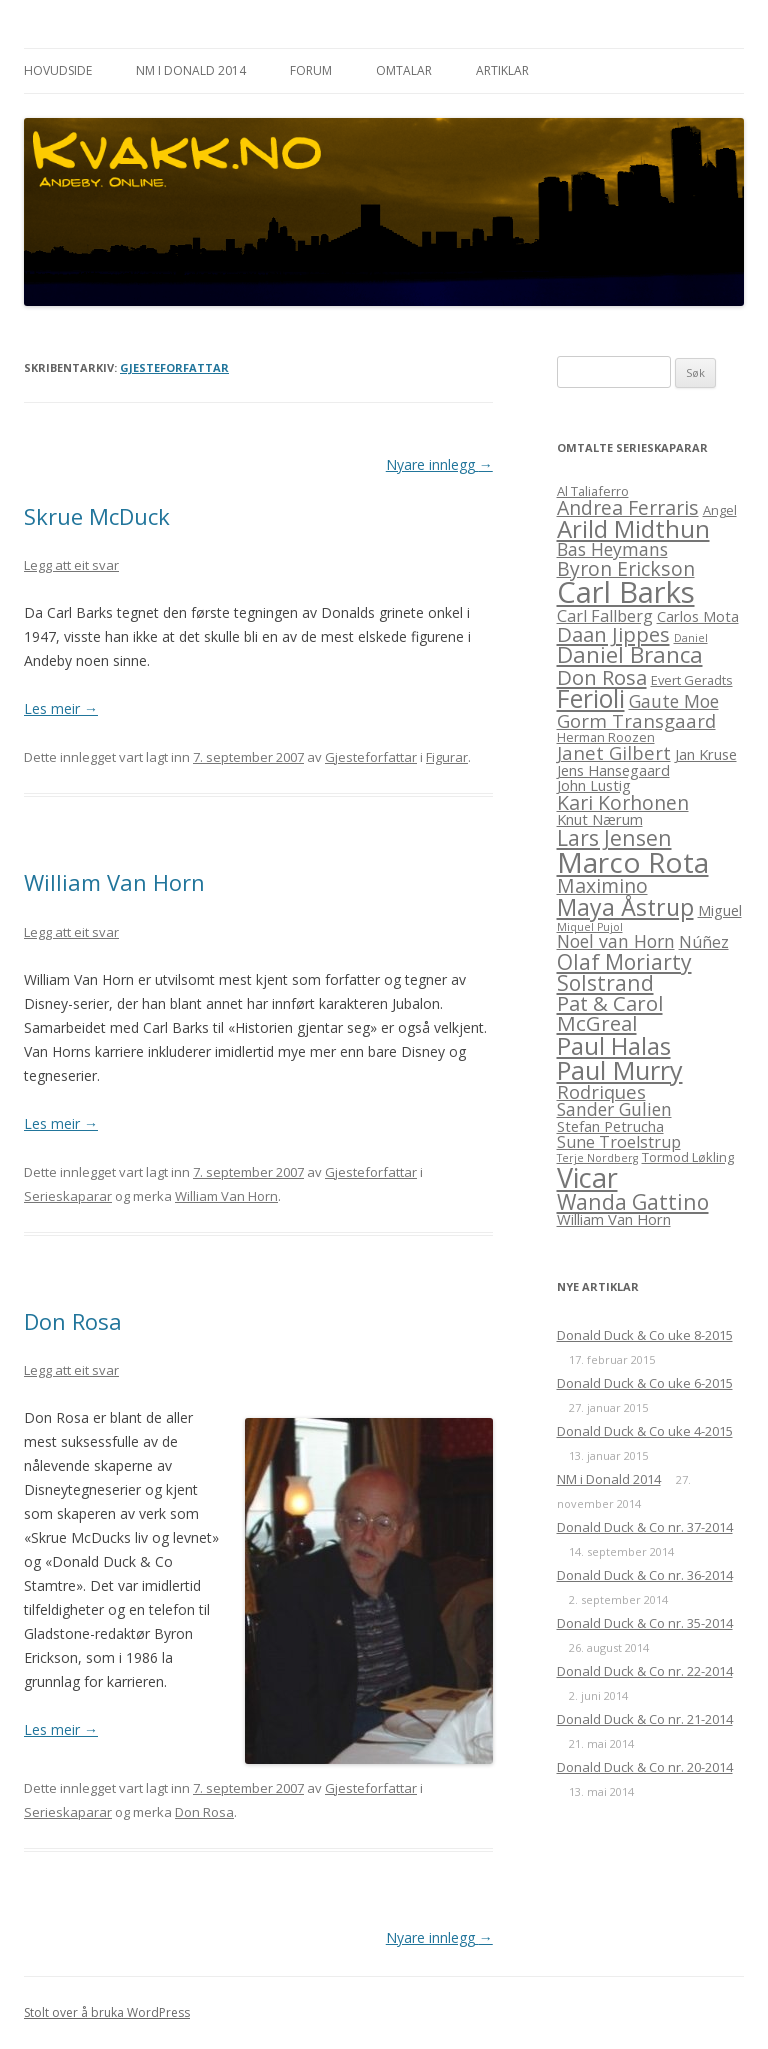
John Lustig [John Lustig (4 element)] (594, 785)
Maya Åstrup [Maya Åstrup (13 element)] (625, 907)
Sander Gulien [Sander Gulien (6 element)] (614, 1109)
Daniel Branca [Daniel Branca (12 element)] (630, 654)
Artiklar (502, 70)
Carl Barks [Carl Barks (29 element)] (626, 592)
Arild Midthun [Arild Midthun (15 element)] (633, 528)
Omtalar (404, 70)
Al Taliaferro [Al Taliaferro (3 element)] (593, 491)
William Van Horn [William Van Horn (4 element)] (614, 1219)
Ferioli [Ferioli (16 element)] (591, 698)
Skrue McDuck (97, 516)
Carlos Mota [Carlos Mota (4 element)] (698, 616)
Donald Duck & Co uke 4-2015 (645, 1431)
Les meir (61, 708)
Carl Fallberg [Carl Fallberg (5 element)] (605, 616)
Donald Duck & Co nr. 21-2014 (645, 1719)
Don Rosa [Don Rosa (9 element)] (602, 677)
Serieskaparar (68, 1196)
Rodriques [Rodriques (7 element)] (601, 1091)
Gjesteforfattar (174, 367)
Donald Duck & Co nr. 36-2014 (645, 1575)
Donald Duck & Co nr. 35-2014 (645, 1623)
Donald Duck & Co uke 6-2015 (645, 1383)
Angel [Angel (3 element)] (720, 510)
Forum (311, 70)
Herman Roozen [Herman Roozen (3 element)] (606, 737)
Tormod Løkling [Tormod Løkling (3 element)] (688, 1157)
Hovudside (58, 70)
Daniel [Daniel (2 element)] (691, 638)
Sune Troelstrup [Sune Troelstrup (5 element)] (619, 1142)
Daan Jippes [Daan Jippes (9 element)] (613, 634)
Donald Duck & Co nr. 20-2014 (645, 1767)
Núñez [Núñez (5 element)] (704, 942)
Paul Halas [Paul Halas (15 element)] (614, 1045)
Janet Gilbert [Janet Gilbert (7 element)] (614, 752)
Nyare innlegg (439, 464)
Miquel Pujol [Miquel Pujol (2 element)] (590, 927)
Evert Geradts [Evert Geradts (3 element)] (692, 680)
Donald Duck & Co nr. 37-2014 (645, 1527)
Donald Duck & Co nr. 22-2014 (645, 1671)
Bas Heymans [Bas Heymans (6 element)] (612, 549)
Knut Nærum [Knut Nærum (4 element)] (600, 819)
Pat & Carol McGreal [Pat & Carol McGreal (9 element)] (610, 1013)
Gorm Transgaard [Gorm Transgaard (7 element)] (636, 720)
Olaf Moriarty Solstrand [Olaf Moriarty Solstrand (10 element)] (624, 972)
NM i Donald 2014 (191, 70)
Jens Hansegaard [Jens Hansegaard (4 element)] (613, 770)
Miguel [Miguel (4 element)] (720, 910)
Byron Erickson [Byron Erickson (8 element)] (626, 568)
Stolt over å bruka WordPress (107, 2012)
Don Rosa (73, 1321)
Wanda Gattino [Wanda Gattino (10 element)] (633, 1201)
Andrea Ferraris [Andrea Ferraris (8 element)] (628, 507)
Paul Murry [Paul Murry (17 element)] (620, 1070)
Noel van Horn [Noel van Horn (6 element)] (616, 941)
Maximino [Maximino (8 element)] (602, 885)
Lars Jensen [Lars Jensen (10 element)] (614, 837)
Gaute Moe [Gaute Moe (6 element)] (674, 701)
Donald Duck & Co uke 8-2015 (645, 1335)
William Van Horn (114, 882)
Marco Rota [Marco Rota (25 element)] (633, 862)
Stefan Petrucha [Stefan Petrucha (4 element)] (610, 1126)
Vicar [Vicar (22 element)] (587, 1177)
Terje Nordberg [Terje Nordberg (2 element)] (597, 1158)
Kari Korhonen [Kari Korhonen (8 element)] (623, 802)
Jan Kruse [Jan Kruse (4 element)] (706, 754)
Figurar (447, 757)
